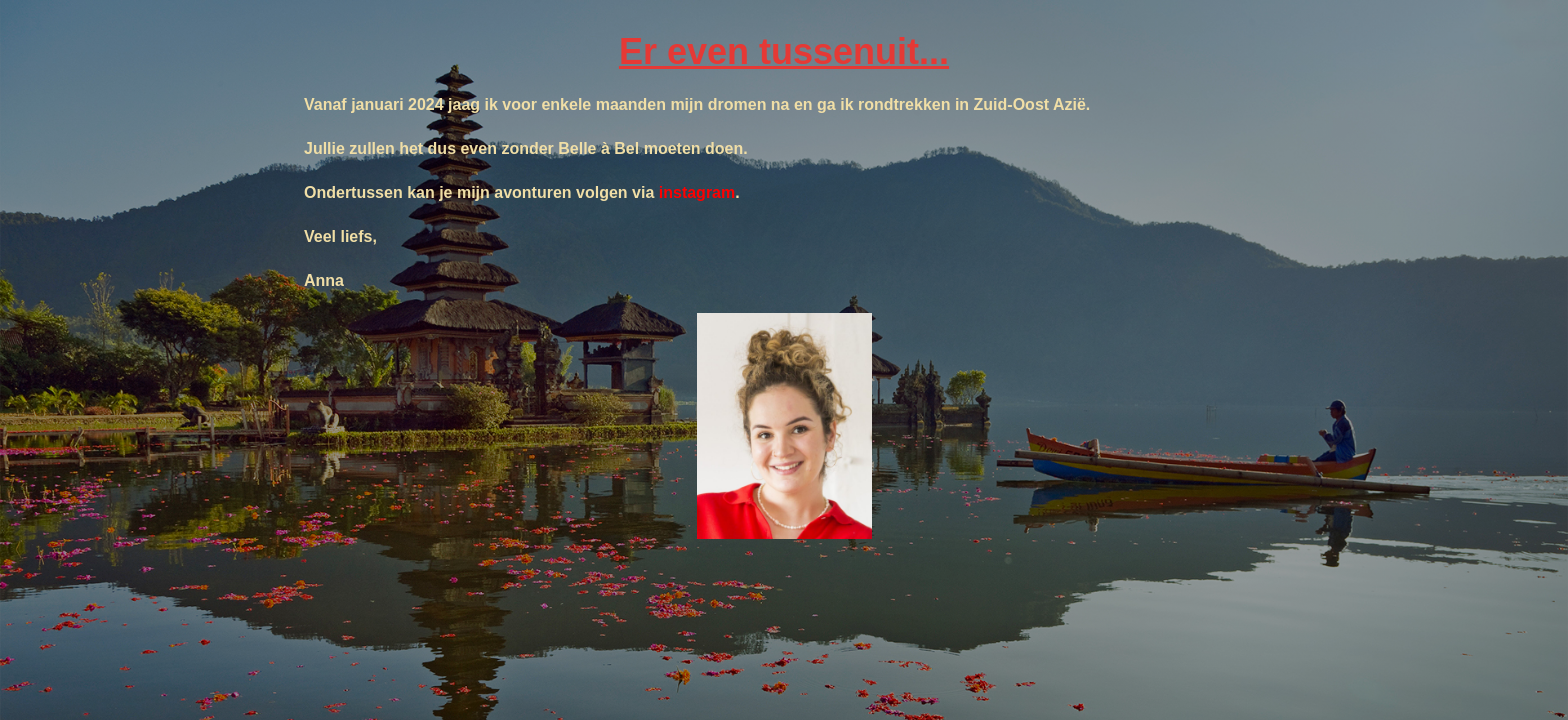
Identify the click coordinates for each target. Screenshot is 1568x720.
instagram (697, 192)
